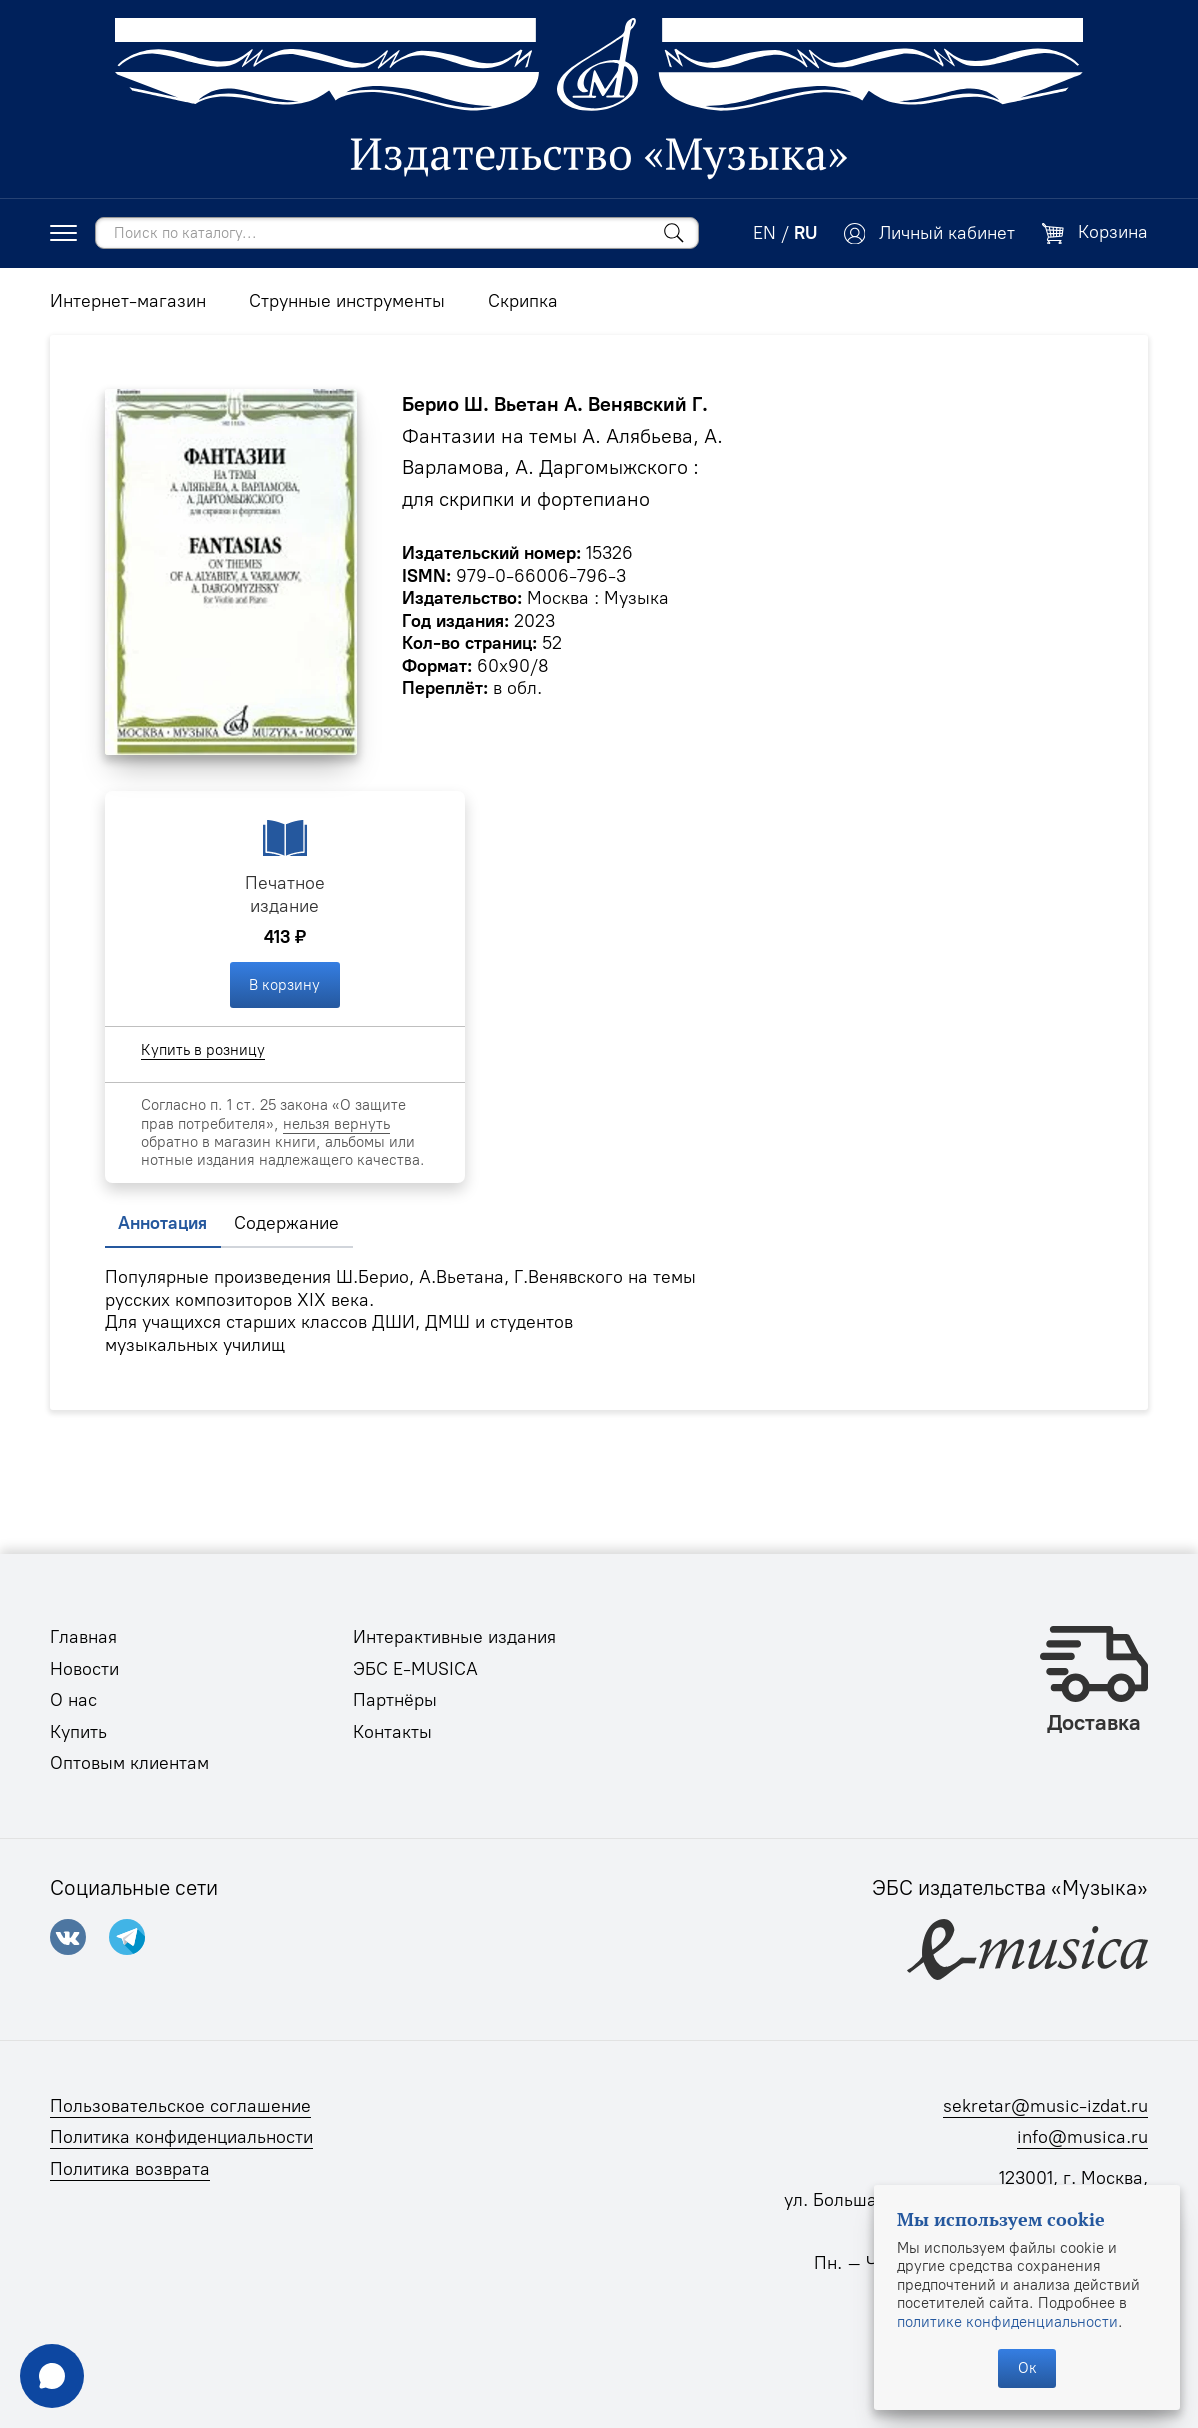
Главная (83, 1637)
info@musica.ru (1082, 2137)
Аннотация (162, 1223)
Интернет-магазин (128, 301)
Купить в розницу (203, 1050)
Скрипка (523, 301)
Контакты (392, 1732)
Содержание (286, 1223)
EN (764, 233)
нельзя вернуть (336, 1124)
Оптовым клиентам (129, 1763)
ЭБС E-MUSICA (415, 1669)
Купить (78, 1732)
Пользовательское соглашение (180, 2106)
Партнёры (395, 1700)
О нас (73, 1700)
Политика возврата (130, 2169)
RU (805, 233)
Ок (1027, 2368)
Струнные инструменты (347, 301)
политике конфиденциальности (1007, 2322)
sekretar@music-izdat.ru (1045, 2106)
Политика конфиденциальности (181, 2137)
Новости (84, 1669)
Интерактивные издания (454, 1637)
